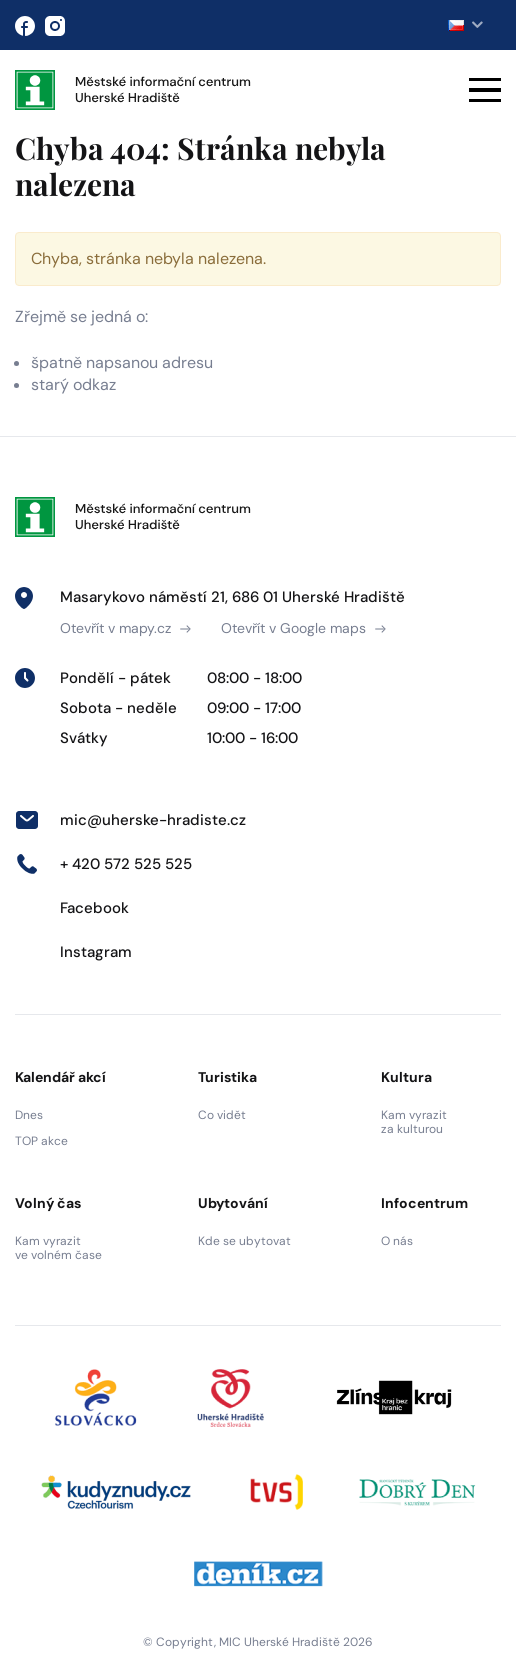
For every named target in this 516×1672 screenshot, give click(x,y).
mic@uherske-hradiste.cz (130, 820)
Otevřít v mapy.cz (125, 628)
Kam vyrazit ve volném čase (58, 1248)
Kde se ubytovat (244, 1241)
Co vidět (222, 1115)
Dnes (29, 1115)
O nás (397, 1241)
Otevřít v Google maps (303, 628)
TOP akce (41, 1141)
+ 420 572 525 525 (103, 864)
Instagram (73, 952)
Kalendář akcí (60, 1077)
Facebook (72, 908)
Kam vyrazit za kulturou (414, 1122)
